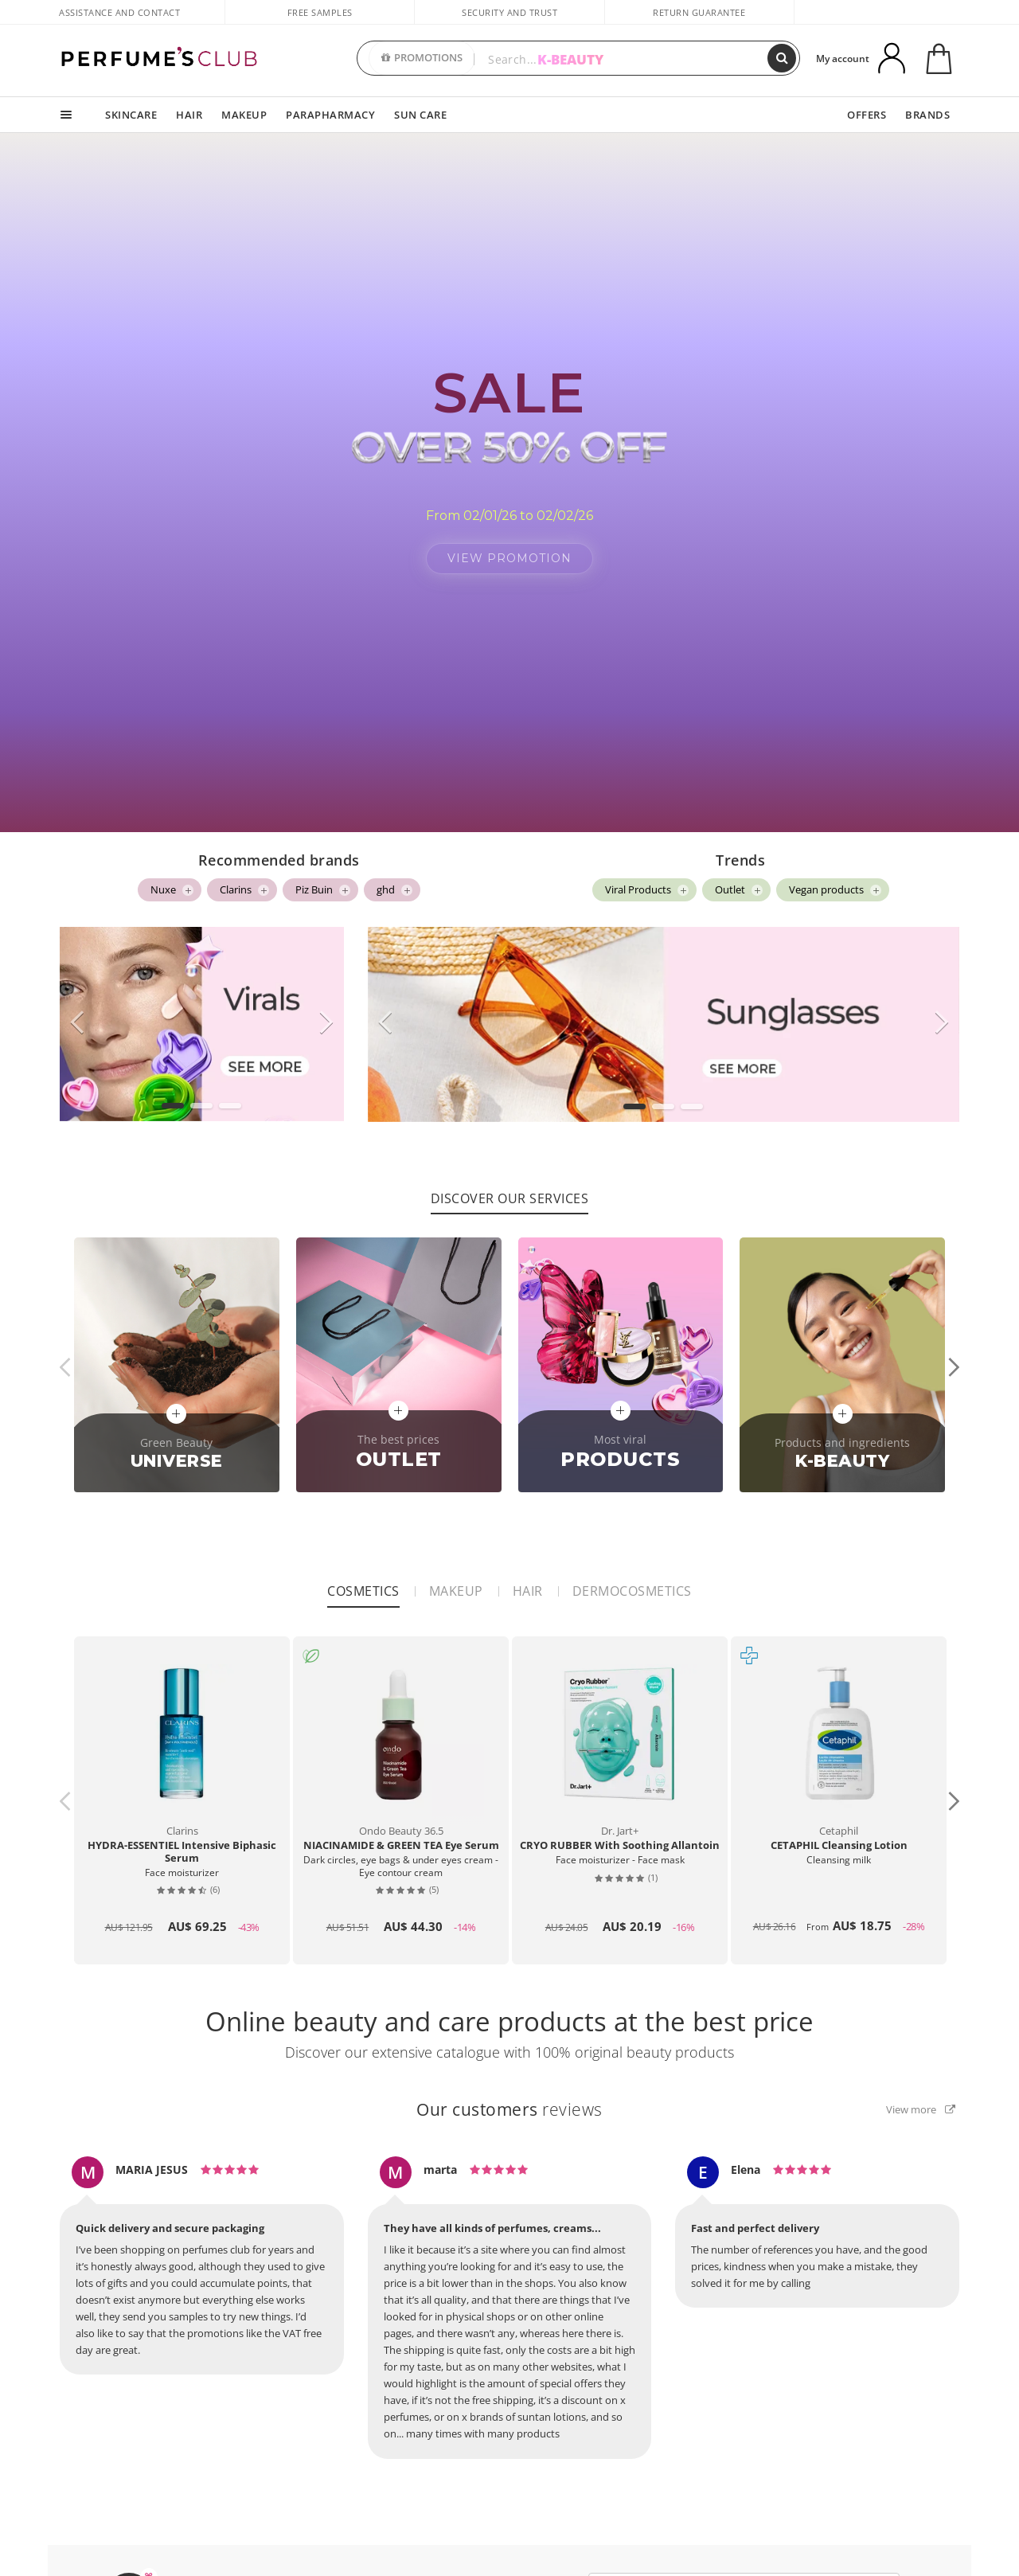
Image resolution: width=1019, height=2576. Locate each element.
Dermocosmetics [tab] (632, 1581)
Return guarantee (699, 12)
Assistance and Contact (119, 12)
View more (920, 2100)
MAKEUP (244, 114)
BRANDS (927, 114)
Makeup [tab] (456, 1581)
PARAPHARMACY (330, 114)
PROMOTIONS (422, 58)
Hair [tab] (528, 1581)
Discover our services (510, 1189)
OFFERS (866, 114)
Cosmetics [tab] (363, 1581)
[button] (173, 1096)
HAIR (189, 114)
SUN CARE (420, 114)
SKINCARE (131, 114)
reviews (509, 2100)
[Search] (781, 58)
